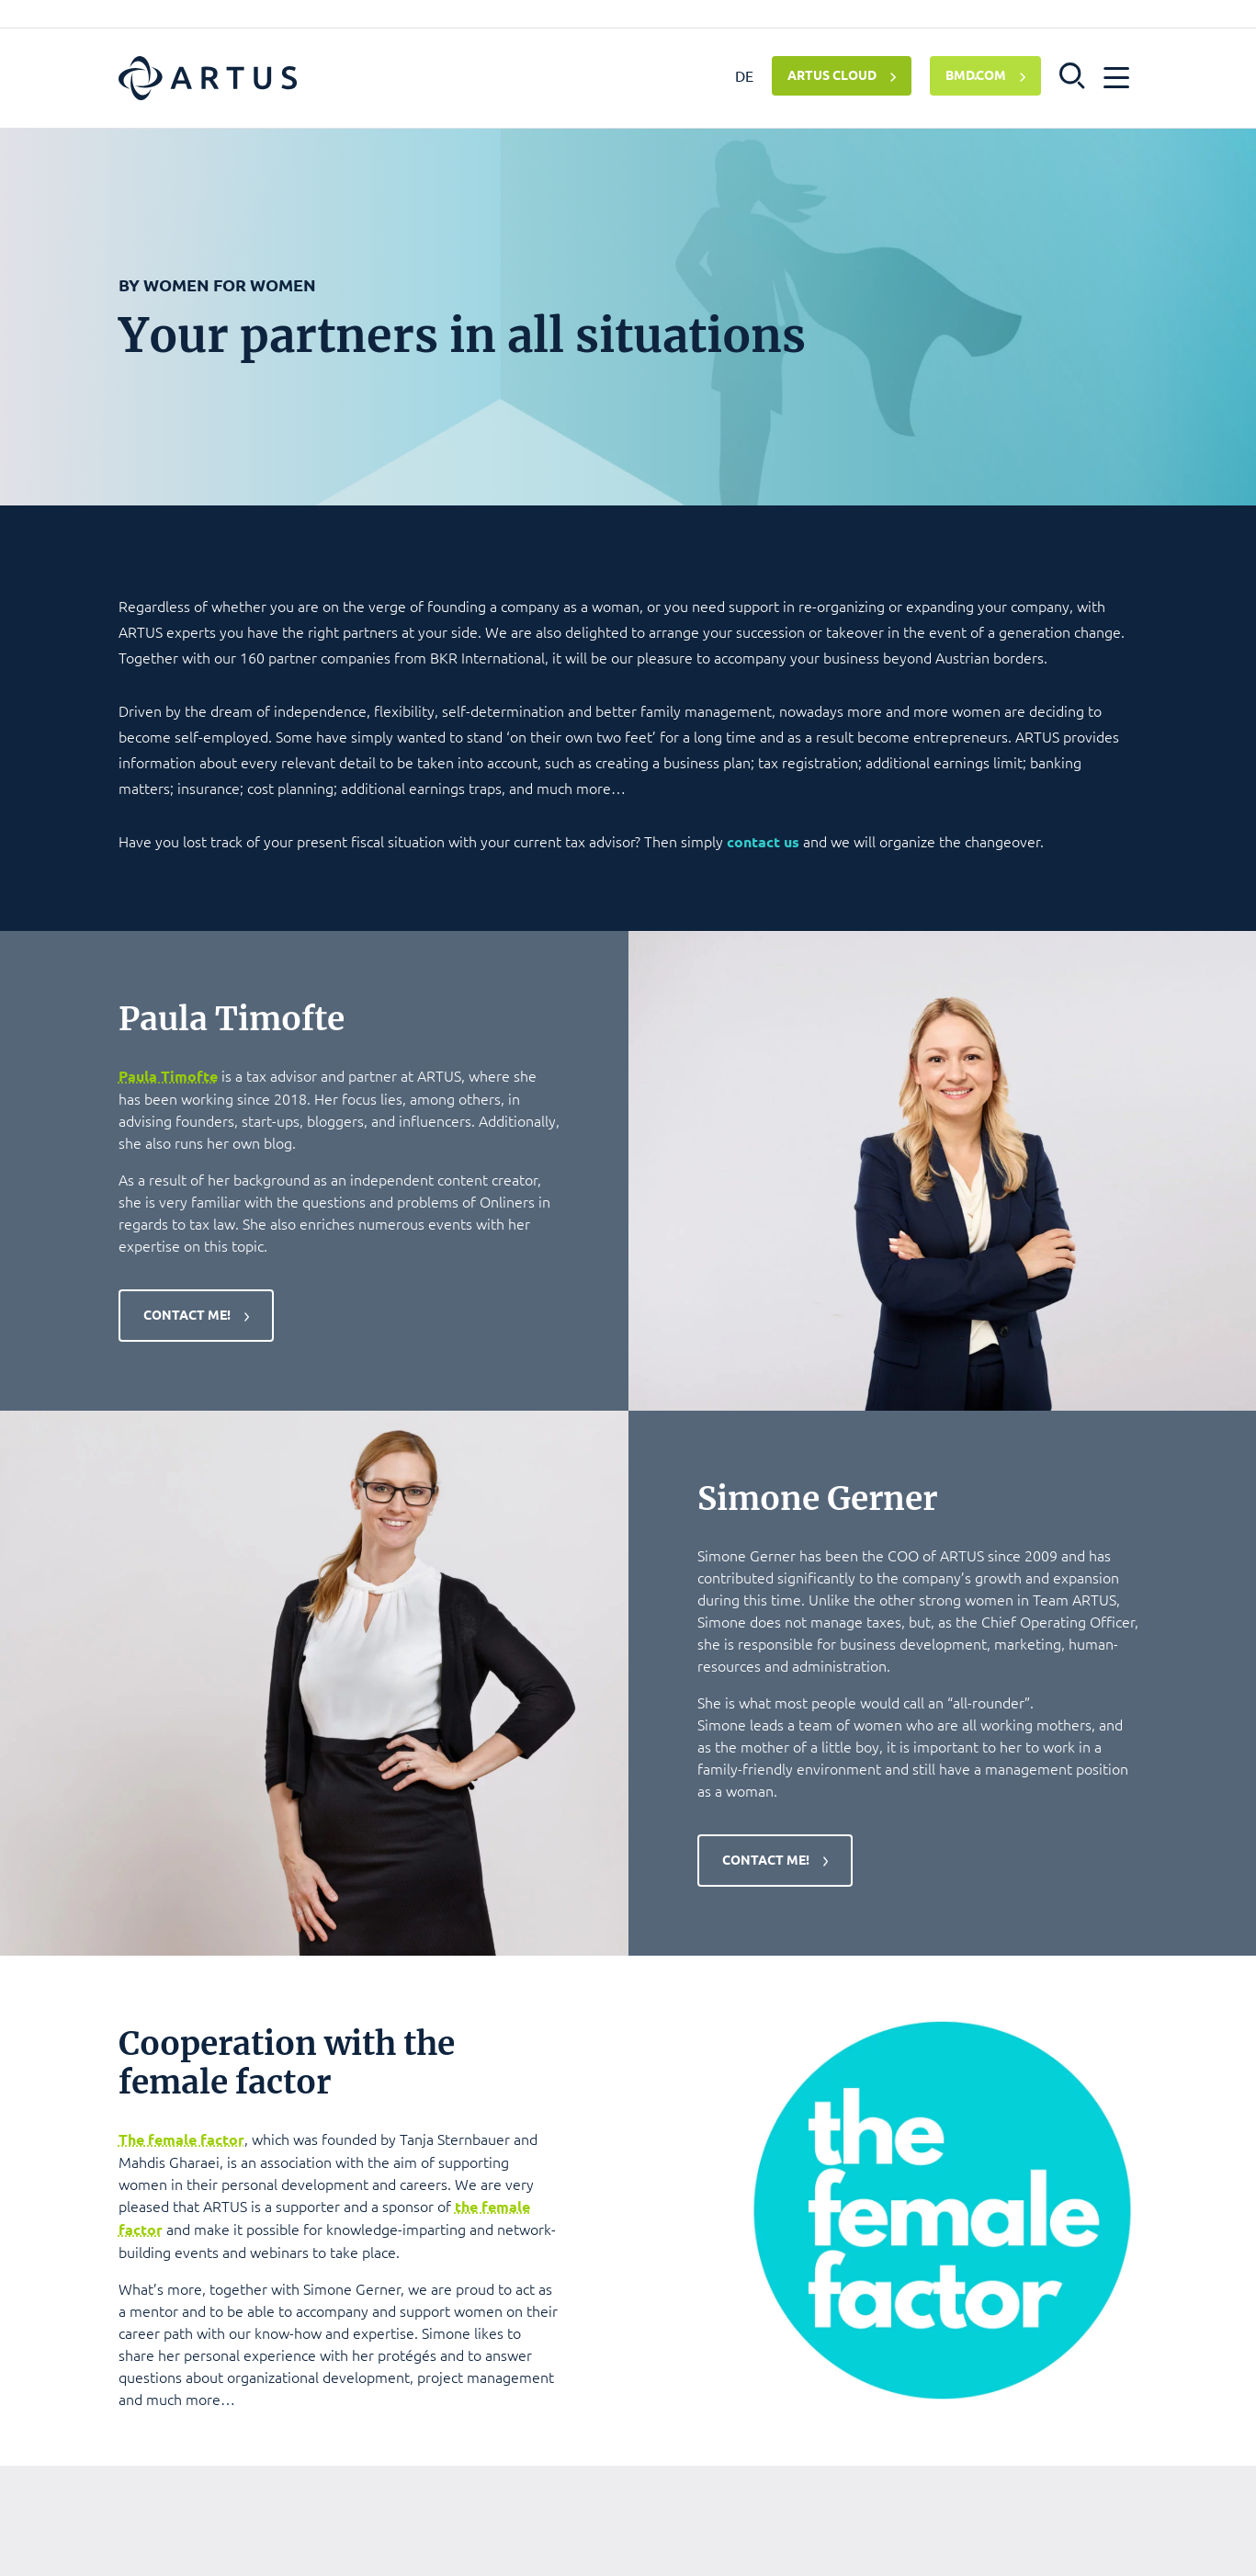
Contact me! (187, 1314)
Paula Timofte (168, 1075)
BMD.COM (975, 74)
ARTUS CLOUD (832, 74)
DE (744, 75)
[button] (1072, 74)
